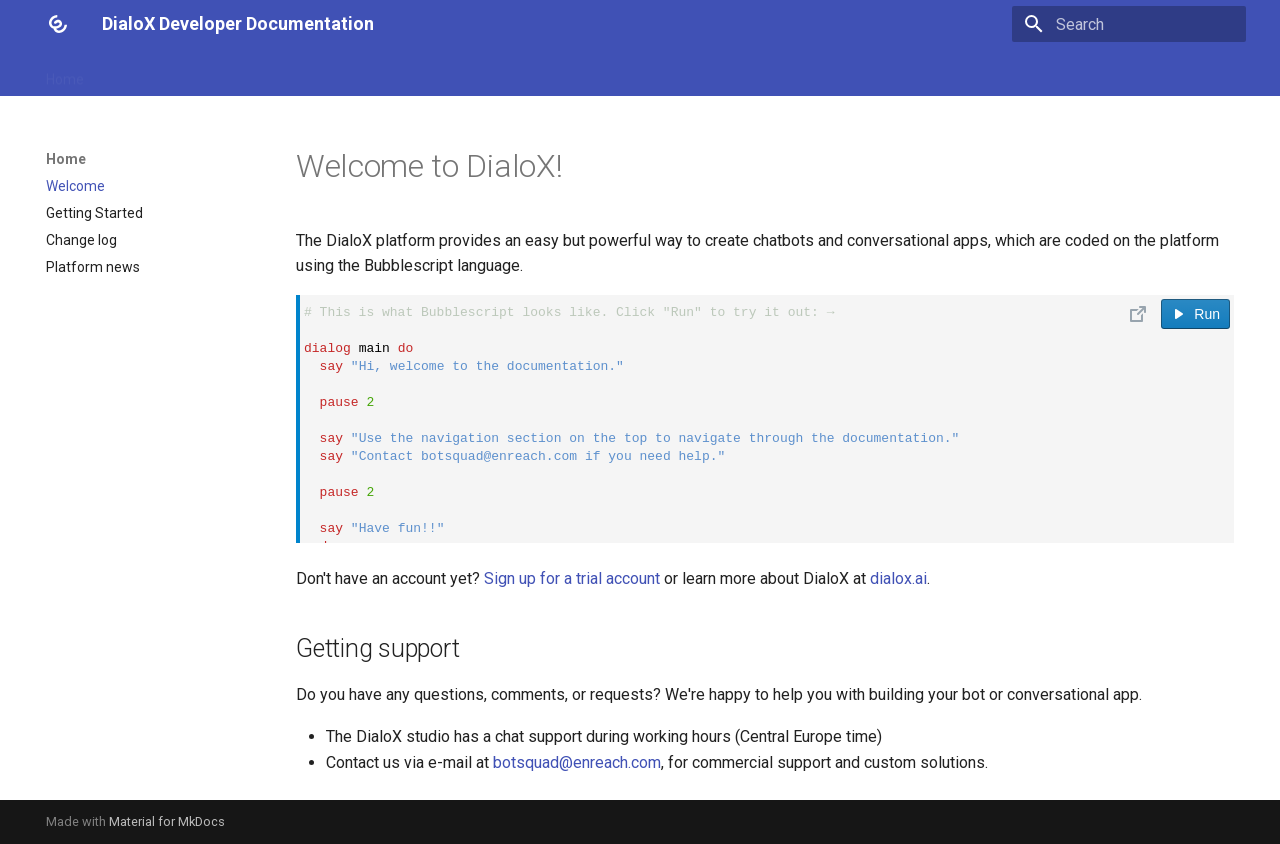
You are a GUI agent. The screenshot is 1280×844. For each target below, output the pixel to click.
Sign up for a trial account (572, 578)
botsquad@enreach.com (577, 762)
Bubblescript (147, 73)
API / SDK (496, 73)
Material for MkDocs (167, 821)
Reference (244, 73)
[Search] (1129, 24)
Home (65, 73)
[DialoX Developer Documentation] (58, 24)
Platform (330, 73)
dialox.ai (898, 578)
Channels (412, 73)
